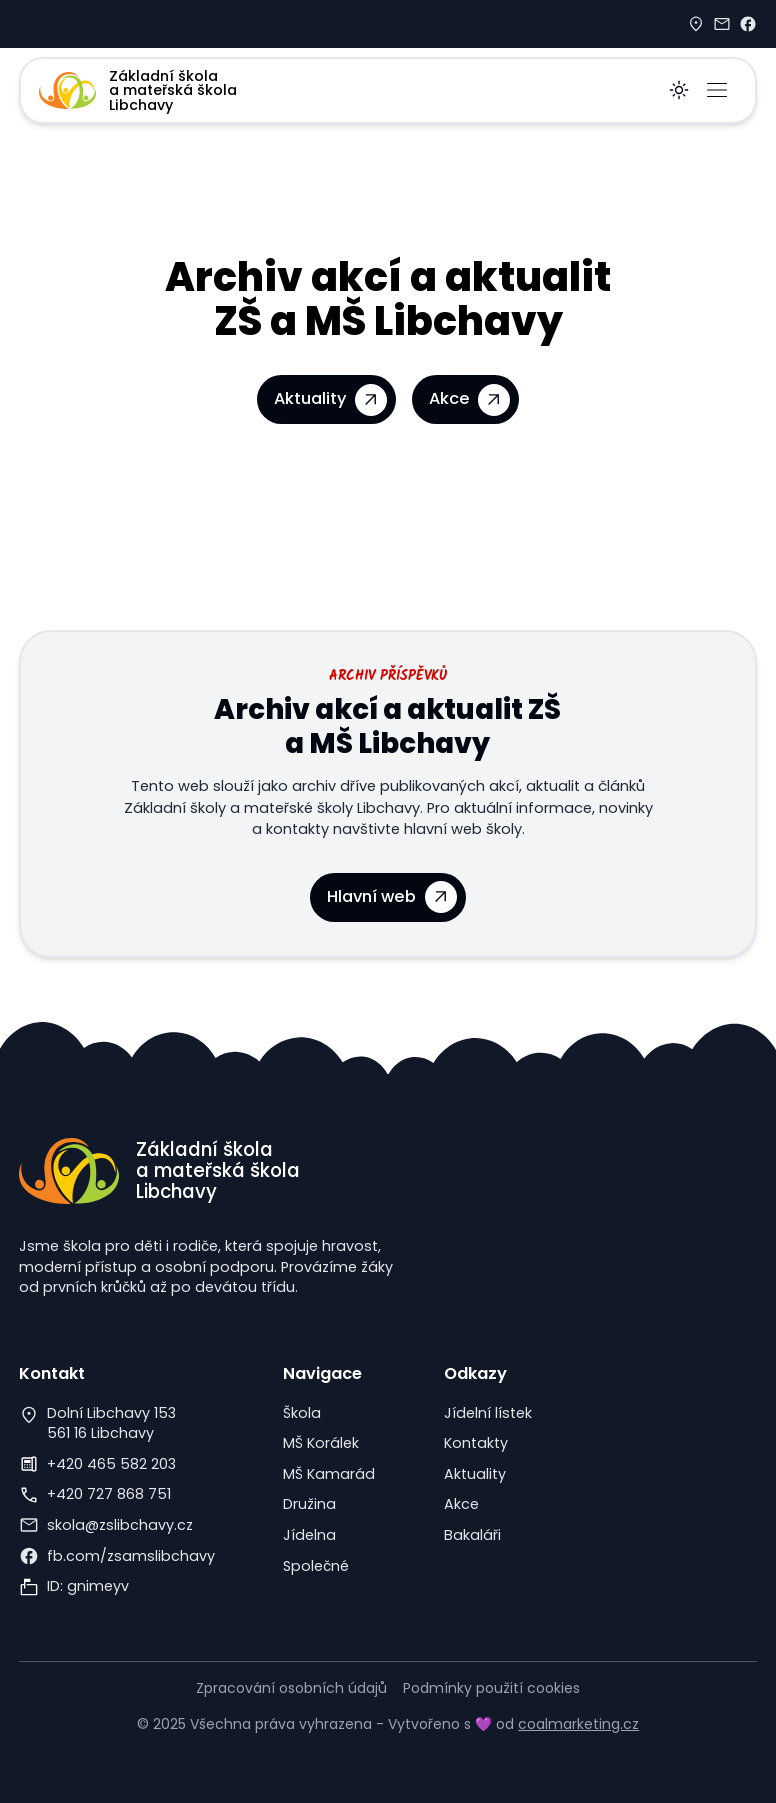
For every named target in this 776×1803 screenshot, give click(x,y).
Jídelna (309, 1535)
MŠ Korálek (321, 1443)
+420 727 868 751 (109, 1494)
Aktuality (475, 1474)
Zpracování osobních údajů (291, 1688)
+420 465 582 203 (111, 1464)
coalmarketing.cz (578, 1724)
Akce (461, 1504)
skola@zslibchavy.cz (120, 1525)
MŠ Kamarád (329, 1474)
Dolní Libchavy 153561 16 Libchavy (111, 1423)
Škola (302, 1413)
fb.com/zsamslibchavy (131, 1556)
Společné (316, 1566)
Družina (309, 1504)
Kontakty (476, 1443)
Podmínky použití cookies (491, 1688)
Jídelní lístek (488, 1413)
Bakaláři (472, 1535)
